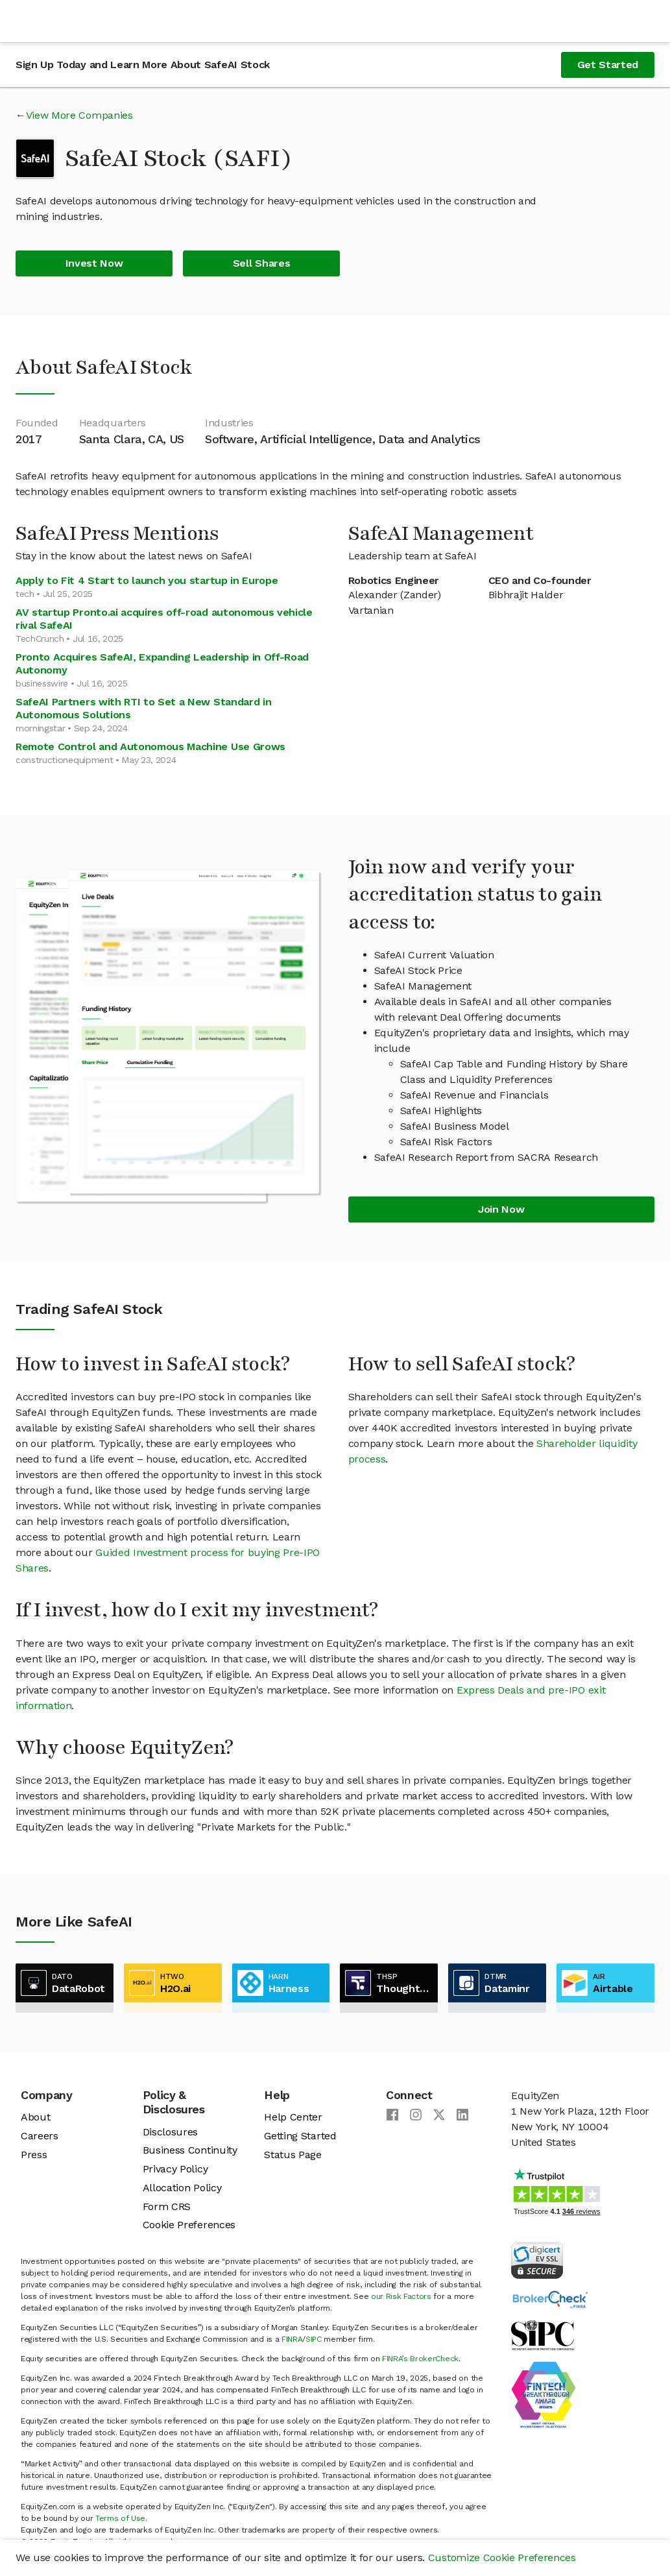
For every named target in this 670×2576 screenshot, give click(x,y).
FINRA (291, 2339)
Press (34, 2154)
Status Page (292, 2154)
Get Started (607, 64)
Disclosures (170, 2132)
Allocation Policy (182, 2187)
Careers (39, 2136)
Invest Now (94, 263)
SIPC (313, 2339)
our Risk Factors (401, 2296)
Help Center (293, 2117)
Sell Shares (261, 263)
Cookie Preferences (189, 2224)
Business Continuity (190, 2150)
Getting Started (300, 2136)
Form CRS (167, 2206)
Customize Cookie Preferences (502, 2557)
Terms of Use (120, 2518)
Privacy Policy (175, 2169)
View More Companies (79, 115)
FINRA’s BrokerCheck (420, 2358)
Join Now (501, 1209)
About (35, 2117)
